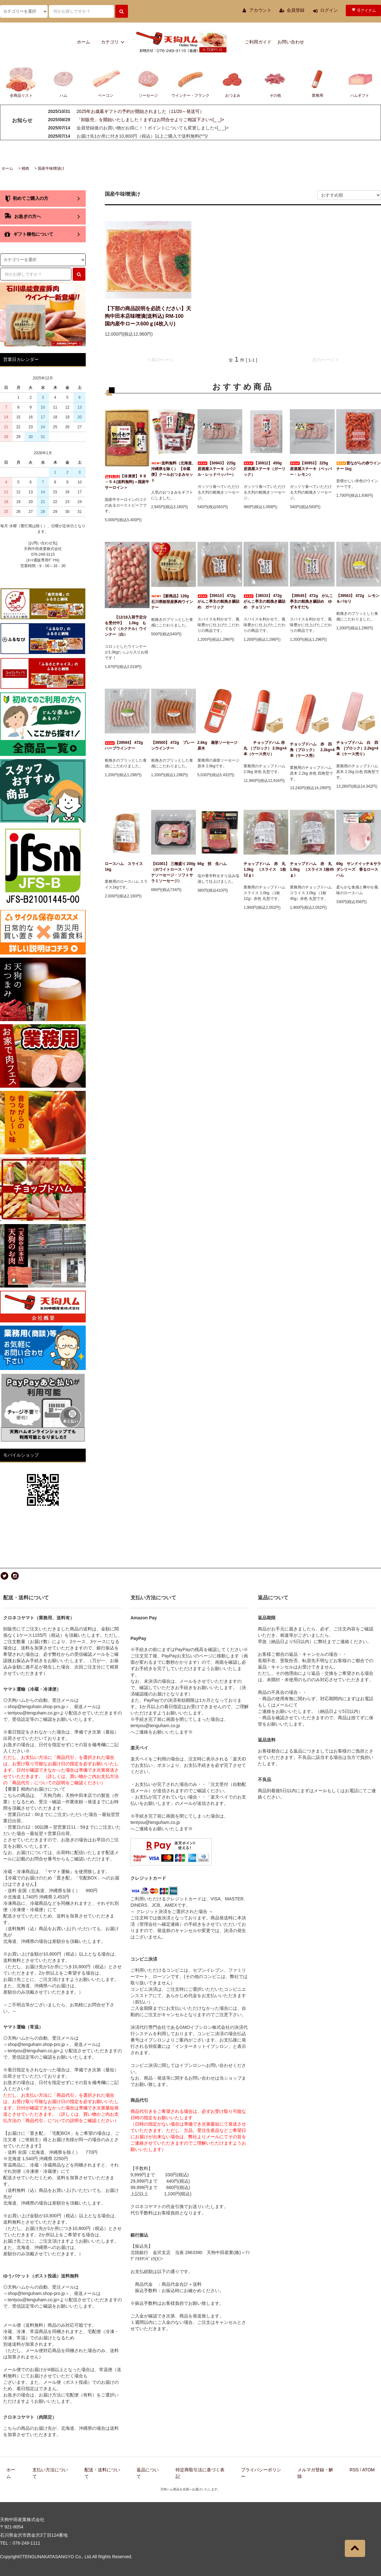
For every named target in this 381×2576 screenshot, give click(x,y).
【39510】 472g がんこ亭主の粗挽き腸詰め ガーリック (218, 601)
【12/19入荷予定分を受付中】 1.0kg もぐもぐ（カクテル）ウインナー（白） (126, 626)
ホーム (83, 41)
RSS (354, 2469)
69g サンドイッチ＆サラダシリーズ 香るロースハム (358, 869)
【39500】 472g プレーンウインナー (172, 745)
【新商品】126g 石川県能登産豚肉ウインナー (172, 602)
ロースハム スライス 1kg (126, 867)
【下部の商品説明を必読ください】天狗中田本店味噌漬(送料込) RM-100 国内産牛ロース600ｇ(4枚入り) (148, 316)
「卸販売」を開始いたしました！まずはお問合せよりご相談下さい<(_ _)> (150, 119)
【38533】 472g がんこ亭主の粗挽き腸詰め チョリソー (264, 601)
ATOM (368, 2469)
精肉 (25, 168)
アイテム (363, 10)
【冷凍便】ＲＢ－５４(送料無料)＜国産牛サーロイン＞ (127, 482)
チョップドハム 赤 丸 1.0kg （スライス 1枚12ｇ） (266, 869)
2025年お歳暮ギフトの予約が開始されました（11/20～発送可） (140, 111)
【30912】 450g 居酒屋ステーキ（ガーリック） (264, 469)
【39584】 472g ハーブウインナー (126, 745)
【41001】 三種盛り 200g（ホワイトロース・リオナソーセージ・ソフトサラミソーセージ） (173, 872)
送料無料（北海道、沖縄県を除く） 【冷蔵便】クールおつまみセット (173, 471)
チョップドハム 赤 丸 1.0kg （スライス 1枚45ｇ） (312, 869)
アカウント (260, 10)
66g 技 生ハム (212, 864)
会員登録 (295, 10)
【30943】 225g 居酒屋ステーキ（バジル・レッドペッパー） (218, 469)
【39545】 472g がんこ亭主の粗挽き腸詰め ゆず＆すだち (311, 601)
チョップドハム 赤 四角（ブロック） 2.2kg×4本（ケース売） (312, 750)
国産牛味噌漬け (51, 168)
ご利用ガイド (258, 41)
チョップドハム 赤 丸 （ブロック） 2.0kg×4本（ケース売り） (266, 748)
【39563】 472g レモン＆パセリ (357, 598)
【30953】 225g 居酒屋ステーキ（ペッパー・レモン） (311, 469)
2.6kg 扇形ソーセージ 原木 (219, 745)
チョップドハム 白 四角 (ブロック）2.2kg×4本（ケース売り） (357, 748)
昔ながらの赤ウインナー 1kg (358, 466)
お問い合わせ (290, 41)
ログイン (329, 10)
